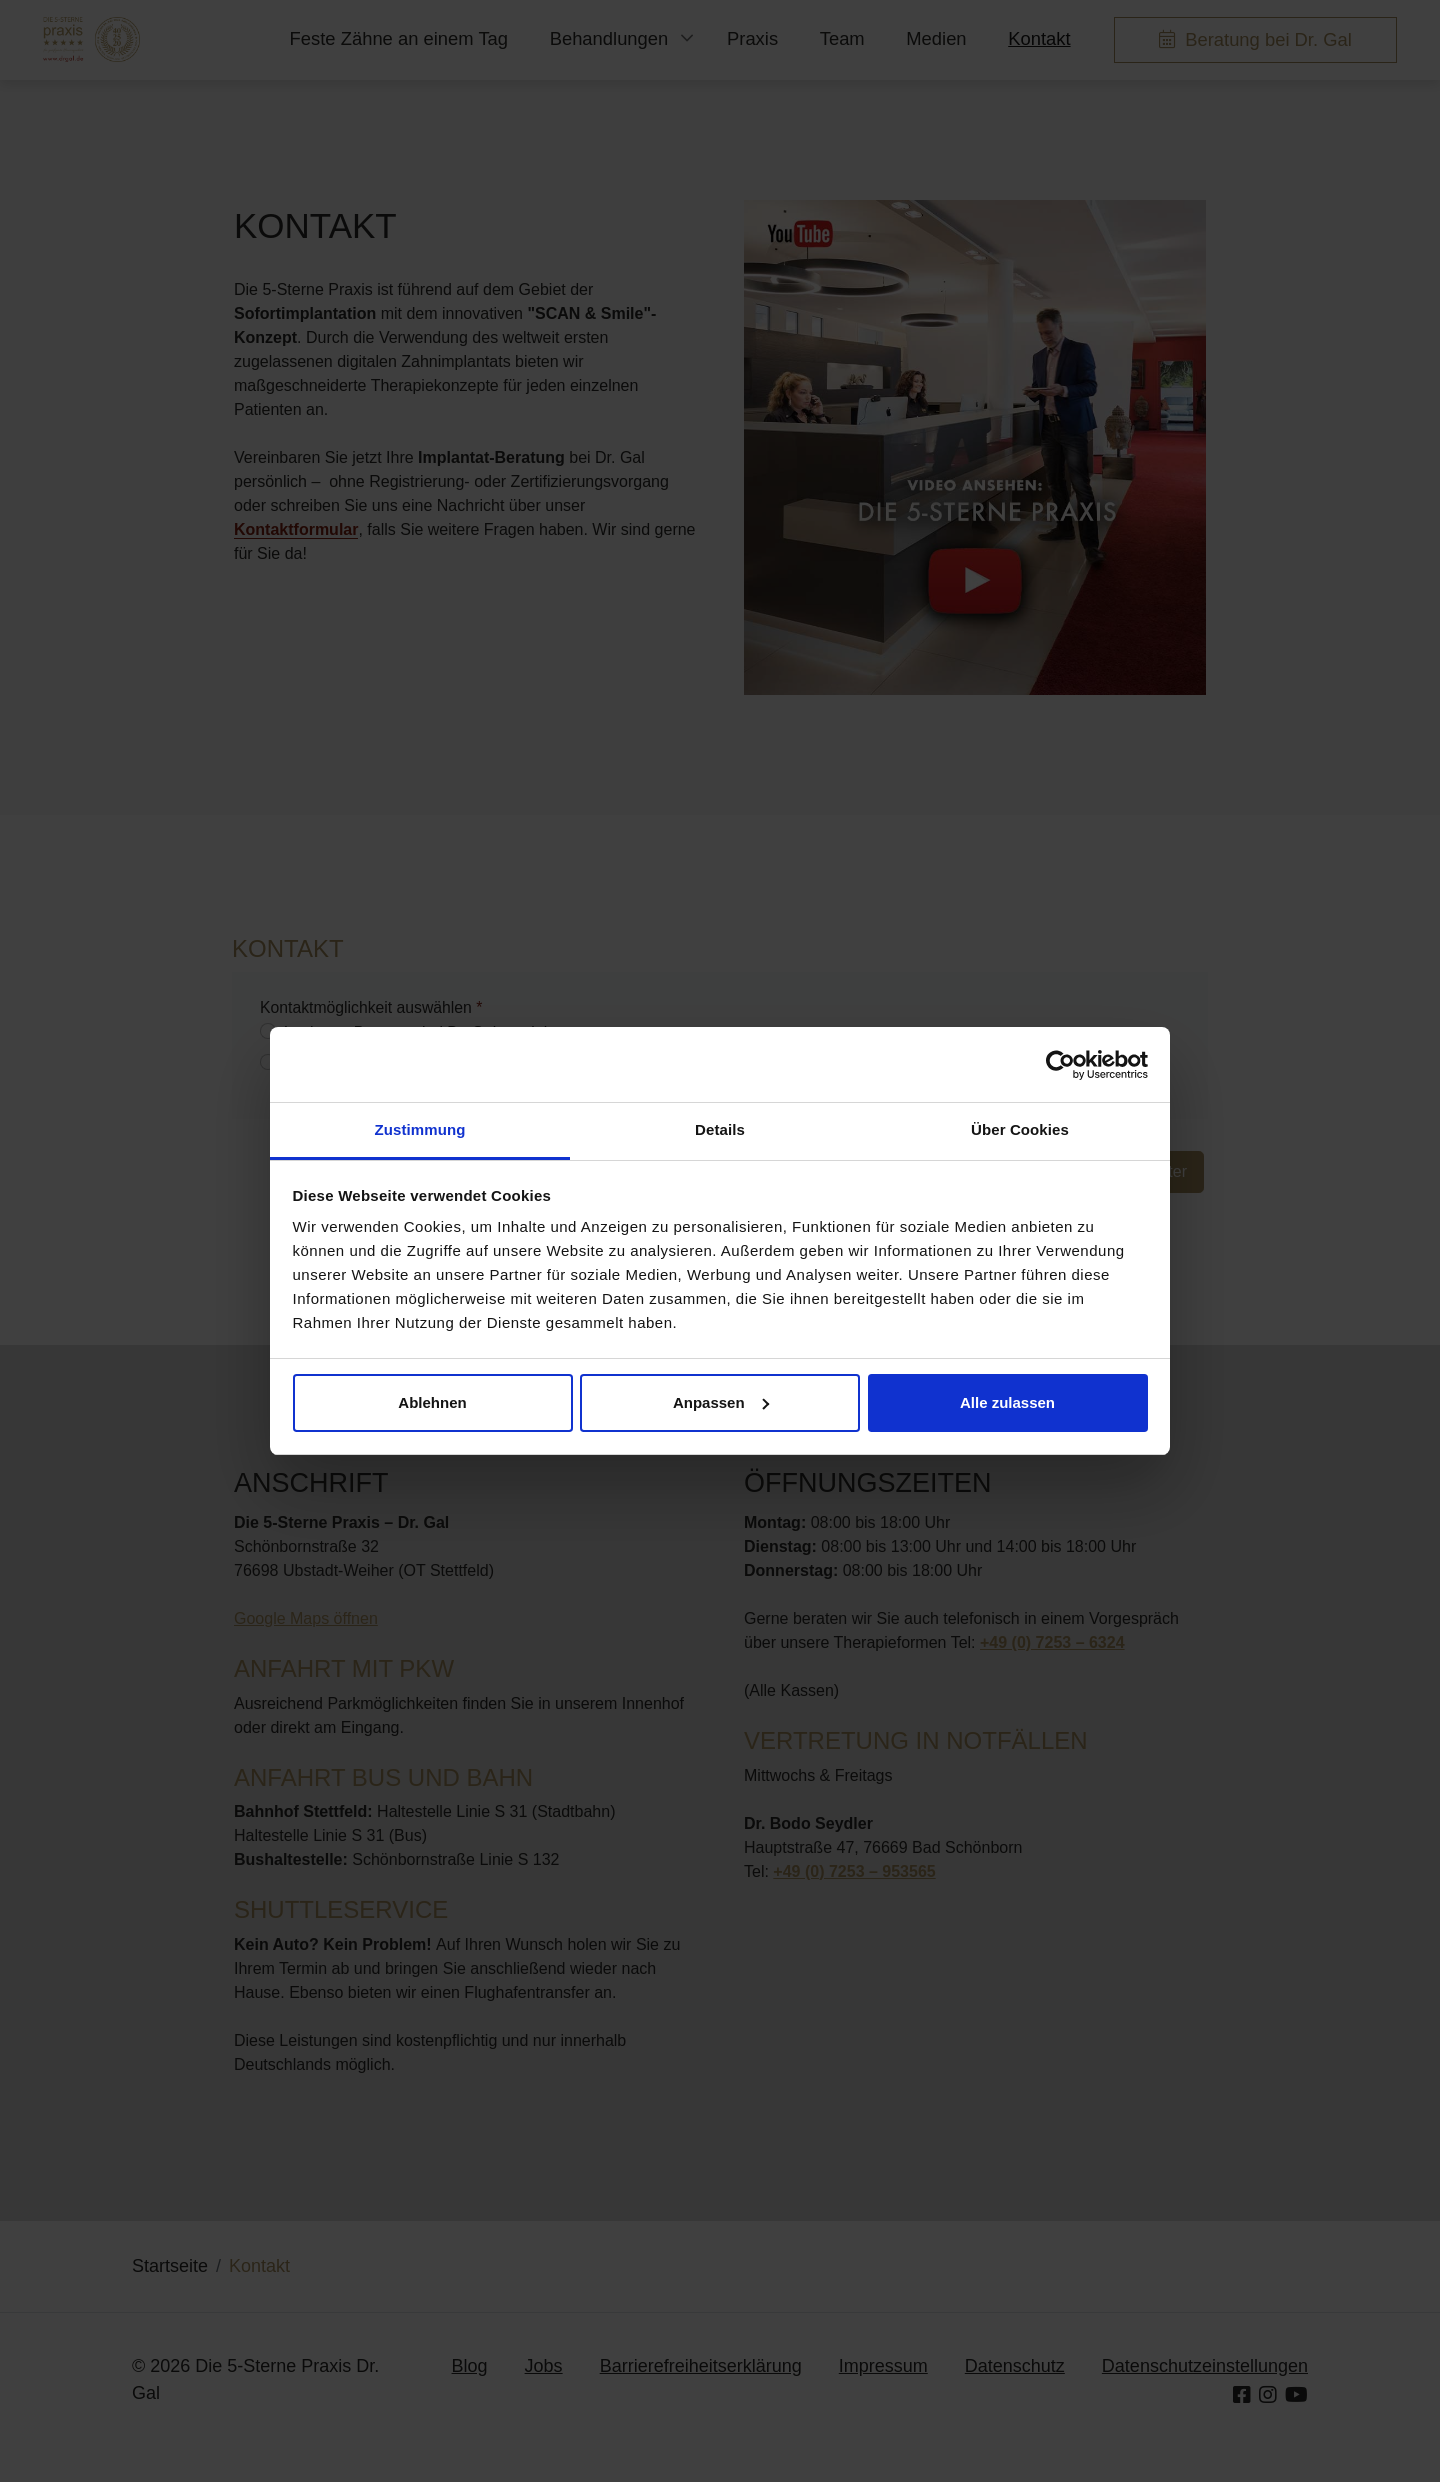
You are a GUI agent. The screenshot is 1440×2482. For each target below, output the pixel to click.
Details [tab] (720, 1129)
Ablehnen (432, 1402)
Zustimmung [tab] (420, 1129)
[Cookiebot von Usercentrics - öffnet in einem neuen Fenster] (1060, 1065)
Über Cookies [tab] (1020, 1129)
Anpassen (721, 1402)
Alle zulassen (1007, 1402)
